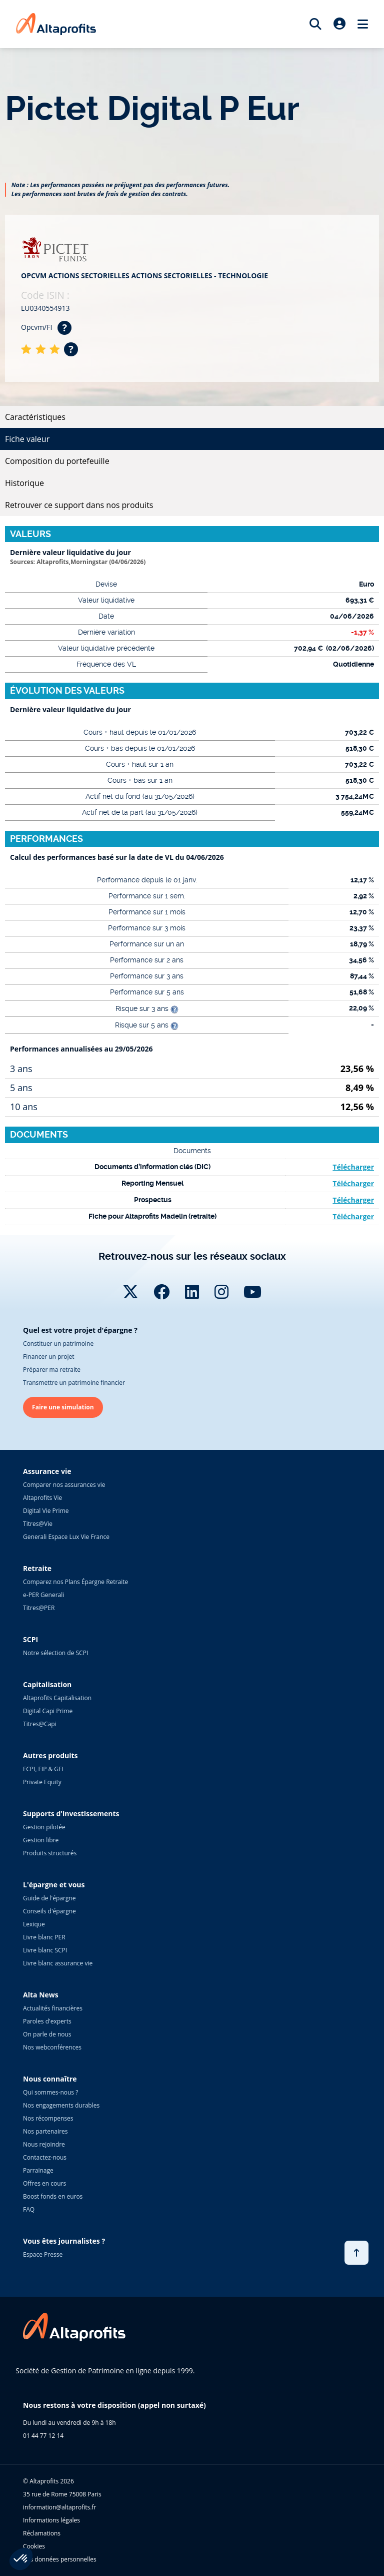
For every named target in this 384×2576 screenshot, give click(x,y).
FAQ (28, 2209)
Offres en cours (44, 2183)
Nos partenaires (45, 2131)
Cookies (34, 2546)
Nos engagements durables (61, 2105)
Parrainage (38, 2170)
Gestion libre (40, 1840)
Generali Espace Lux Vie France (66, 1536)
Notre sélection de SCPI (55, 1653)
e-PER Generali (43, 1595)
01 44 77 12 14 (43, 2435)
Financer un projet (48, 1356)
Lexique (34, 1924)
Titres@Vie (37, 1523)
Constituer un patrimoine (58, 1343)
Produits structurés (49, 1853)
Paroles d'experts (47, 2021)
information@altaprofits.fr (59, 2507)
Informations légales (51, 2520)
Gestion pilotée (44, 1827)
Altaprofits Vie (42, 1497)
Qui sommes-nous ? (50, 2092)
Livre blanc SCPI (45, 1950)
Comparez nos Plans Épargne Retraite (75, 1582)
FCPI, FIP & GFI (43, 1769)
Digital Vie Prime (45, 1510)
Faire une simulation (63, 1407)
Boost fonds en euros (52, 2196)
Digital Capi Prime (47, 1711)
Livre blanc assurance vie (57, 1963)
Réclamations (41, 2533)
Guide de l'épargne (49, 1898)
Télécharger (353, 1167)
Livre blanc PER (44, 1937)
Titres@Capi (39, 1724)
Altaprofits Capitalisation (57, 1698)
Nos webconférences (52, 2047)
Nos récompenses (48, 2118)
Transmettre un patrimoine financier (74, 1382)
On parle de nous (47, 2034)
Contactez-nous (44, 2157)
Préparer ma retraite (51, 1369)
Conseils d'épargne (49, 1911)
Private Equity (42, 1782)
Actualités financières (52, 2008)
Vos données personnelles (59, 2559)
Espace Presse (42, 2254)
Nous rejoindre (44, 2144)
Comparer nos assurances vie (64, 1484)
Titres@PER (38, 1608)
